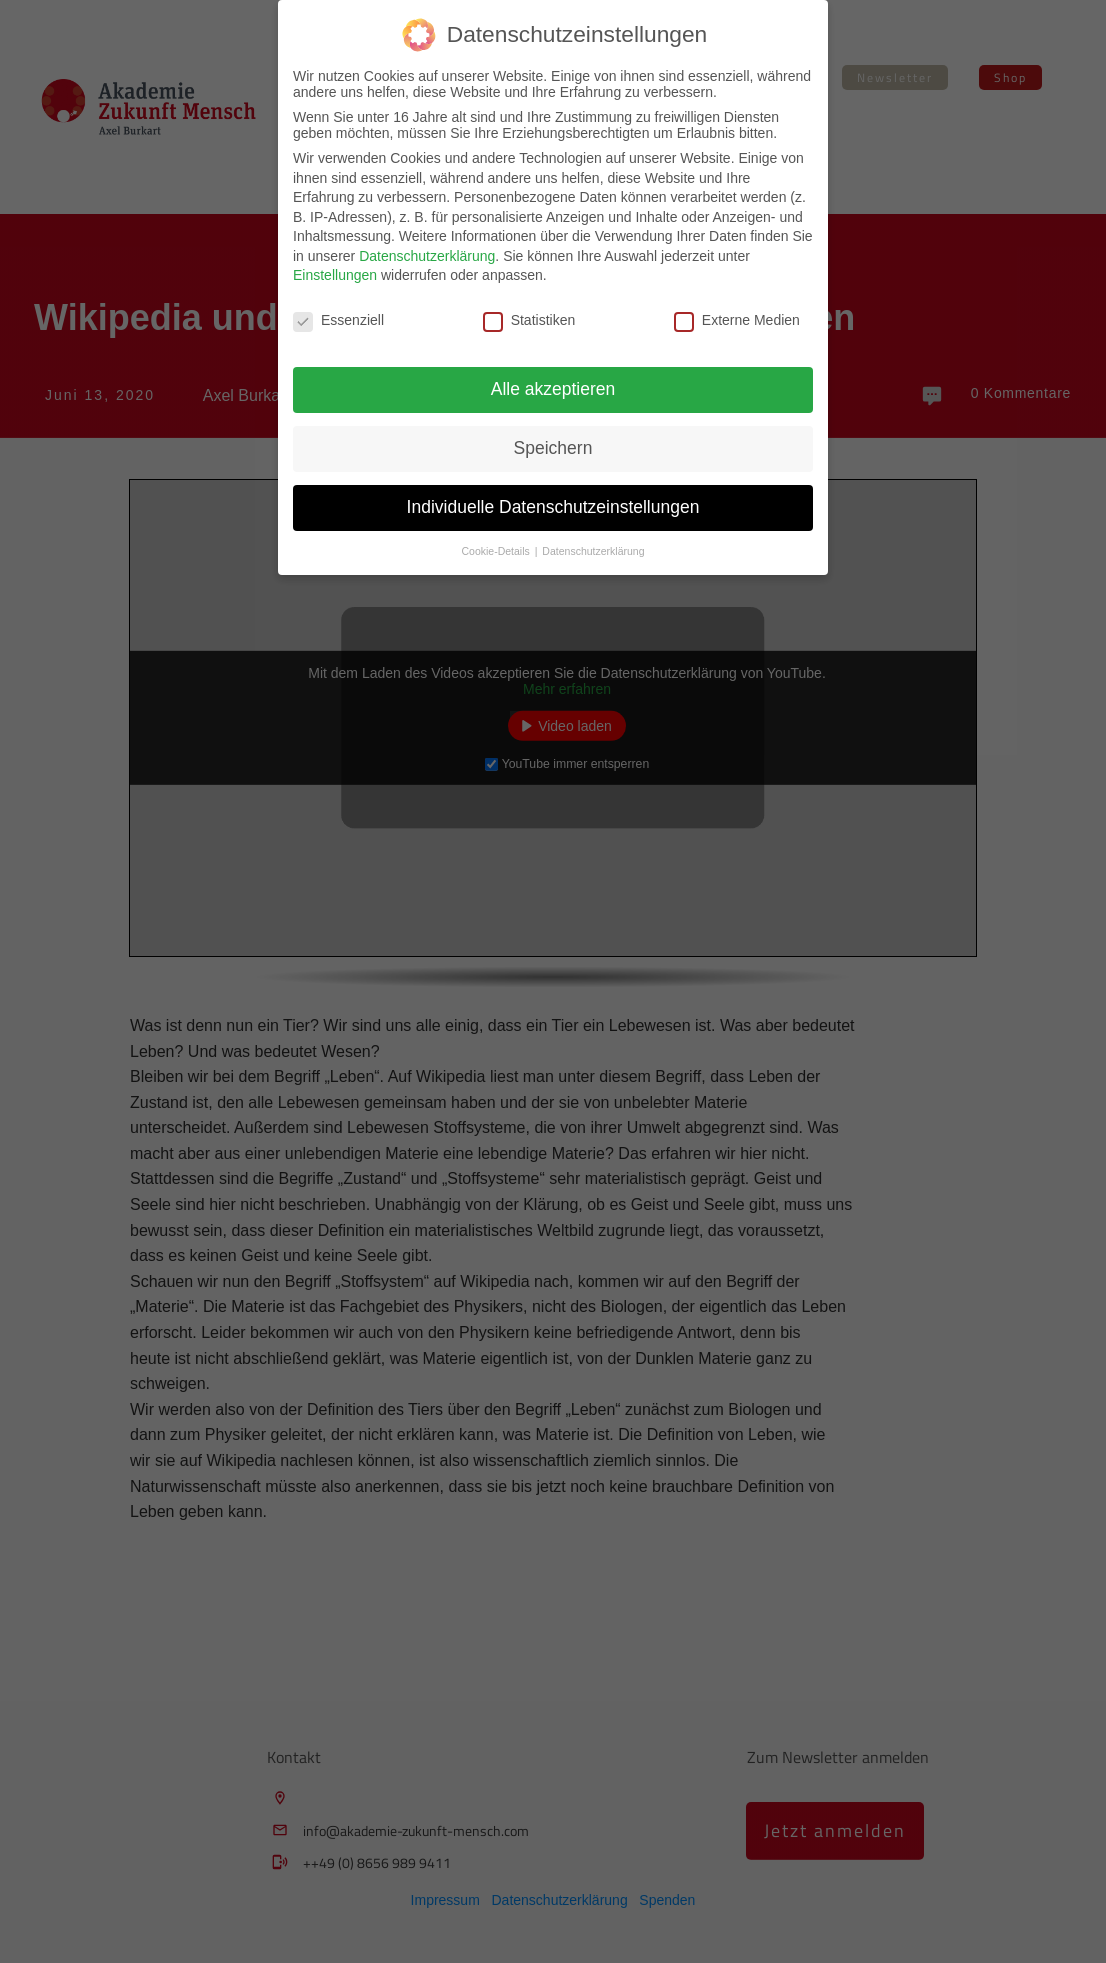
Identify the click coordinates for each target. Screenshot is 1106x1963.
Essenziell (338, 320)
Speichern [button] (553, 448)
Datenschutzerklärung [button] (593, 551)
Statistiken (529, 320)
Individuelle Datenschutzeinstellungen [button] (553, 507)
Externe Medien (737, 320)
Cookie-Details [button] (497, 551)
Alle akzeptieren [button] (553, 389)
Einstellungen (335, 275)
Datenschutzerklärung (427, 256)
